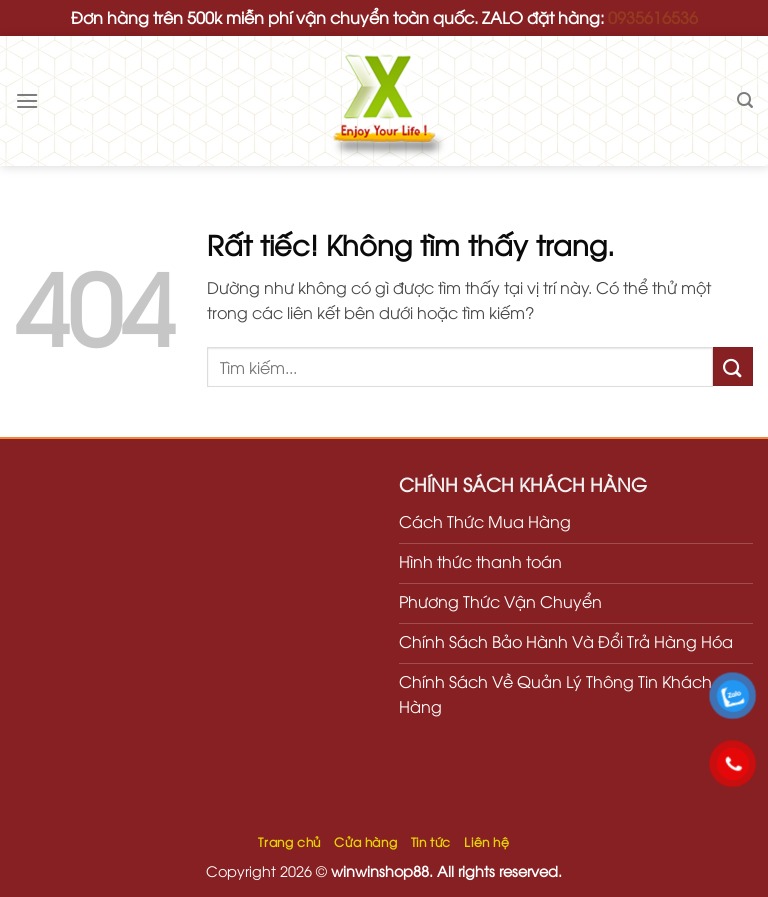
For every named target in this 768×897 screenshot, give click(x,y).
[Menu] (27, 100)
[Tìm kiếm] (745, 100)
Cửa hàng (365, 841)
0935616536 (653, 17)
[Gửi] (733, 366)
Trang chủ (289, 841)
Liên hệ (486, 841)
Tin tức (431, 841)
